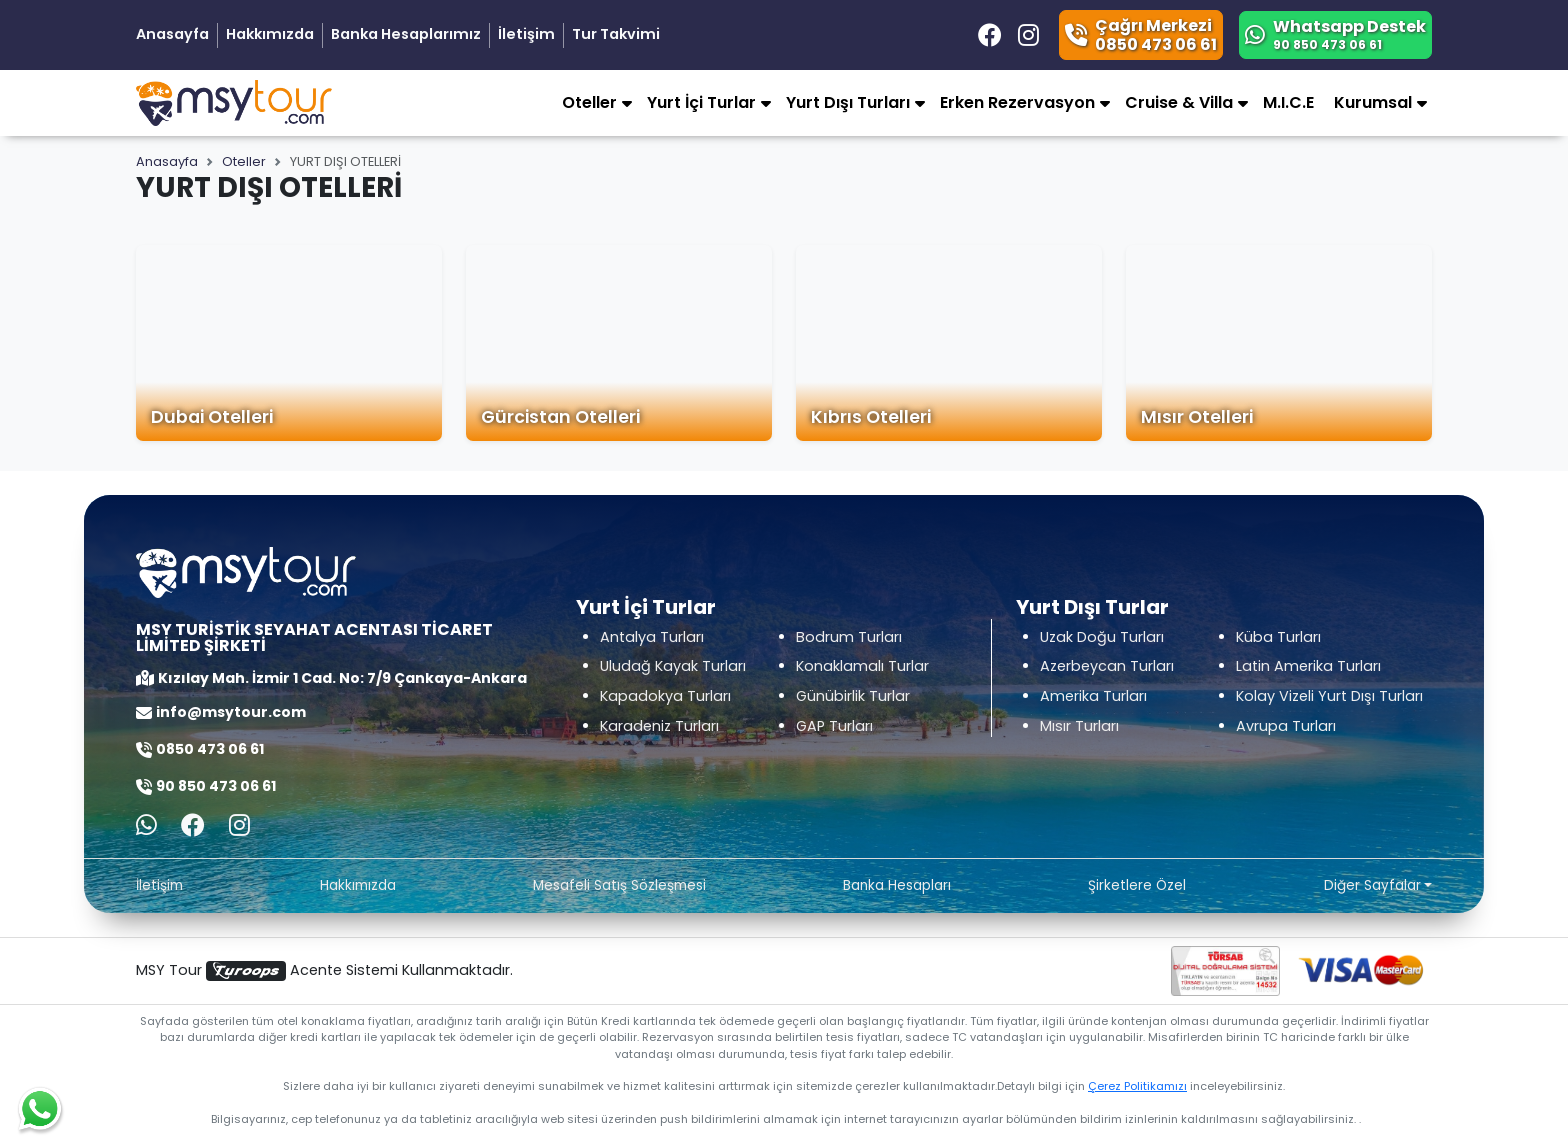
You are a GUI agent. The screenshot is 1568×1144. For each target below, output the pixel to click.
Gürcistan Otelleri (560, 417)
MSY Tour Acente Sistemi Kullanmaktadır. (324, 970)
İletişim (526, 34)
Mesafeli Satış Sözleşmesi (619, 885)
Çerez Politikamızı (1137, 1086)
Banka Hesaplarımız (406, 34)
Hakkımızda (270, 34)
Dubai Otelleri (212, 417)
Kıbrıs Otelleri (871, 417)
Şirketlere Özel (1137, 885)
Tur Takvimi (616, 34)
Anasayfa (172, 34)
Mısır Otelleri (1197, 417)
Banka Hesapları (897, 885)
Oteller (244, 161)
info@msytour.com (231, 712)
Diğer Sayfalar (1372, 885)
